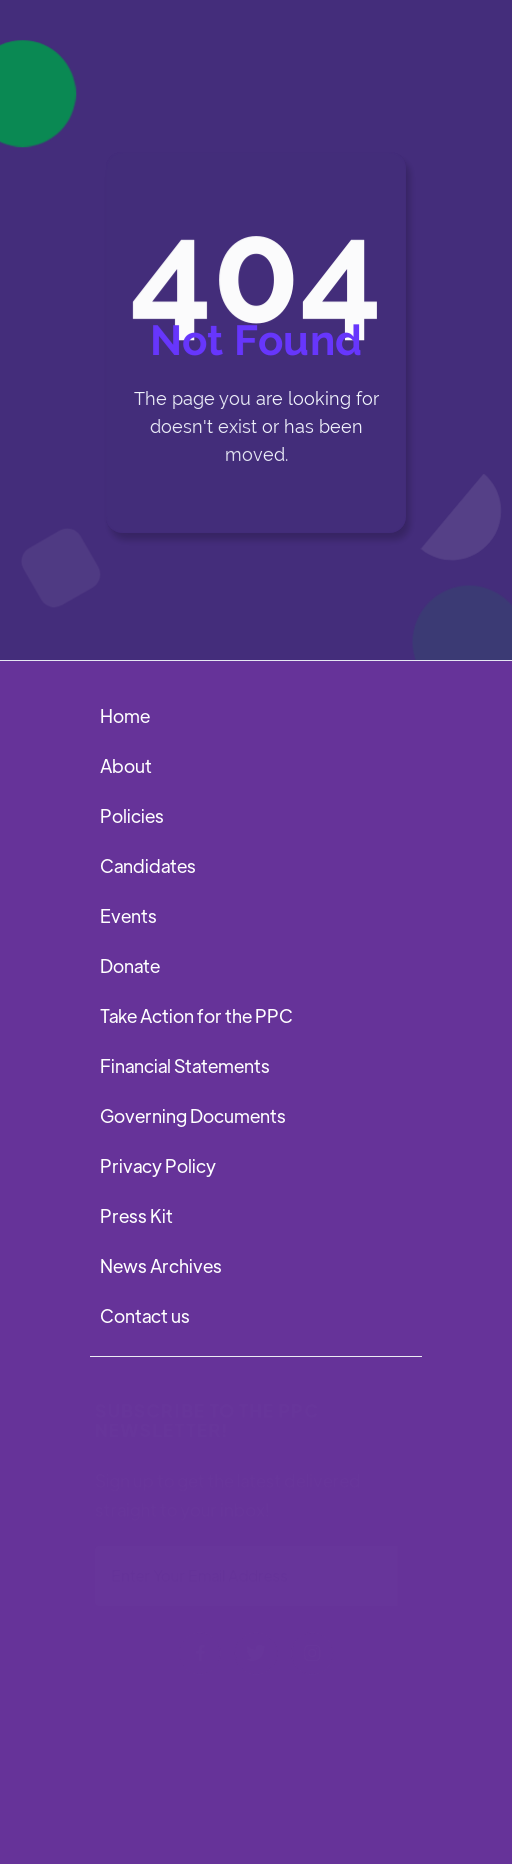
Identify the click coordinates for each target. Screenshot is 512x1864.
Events (128, 915)
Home (125, 715)
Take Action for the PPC (196, 1015)
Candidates (148, 865)
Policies (132, 815)
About (126, 765)
